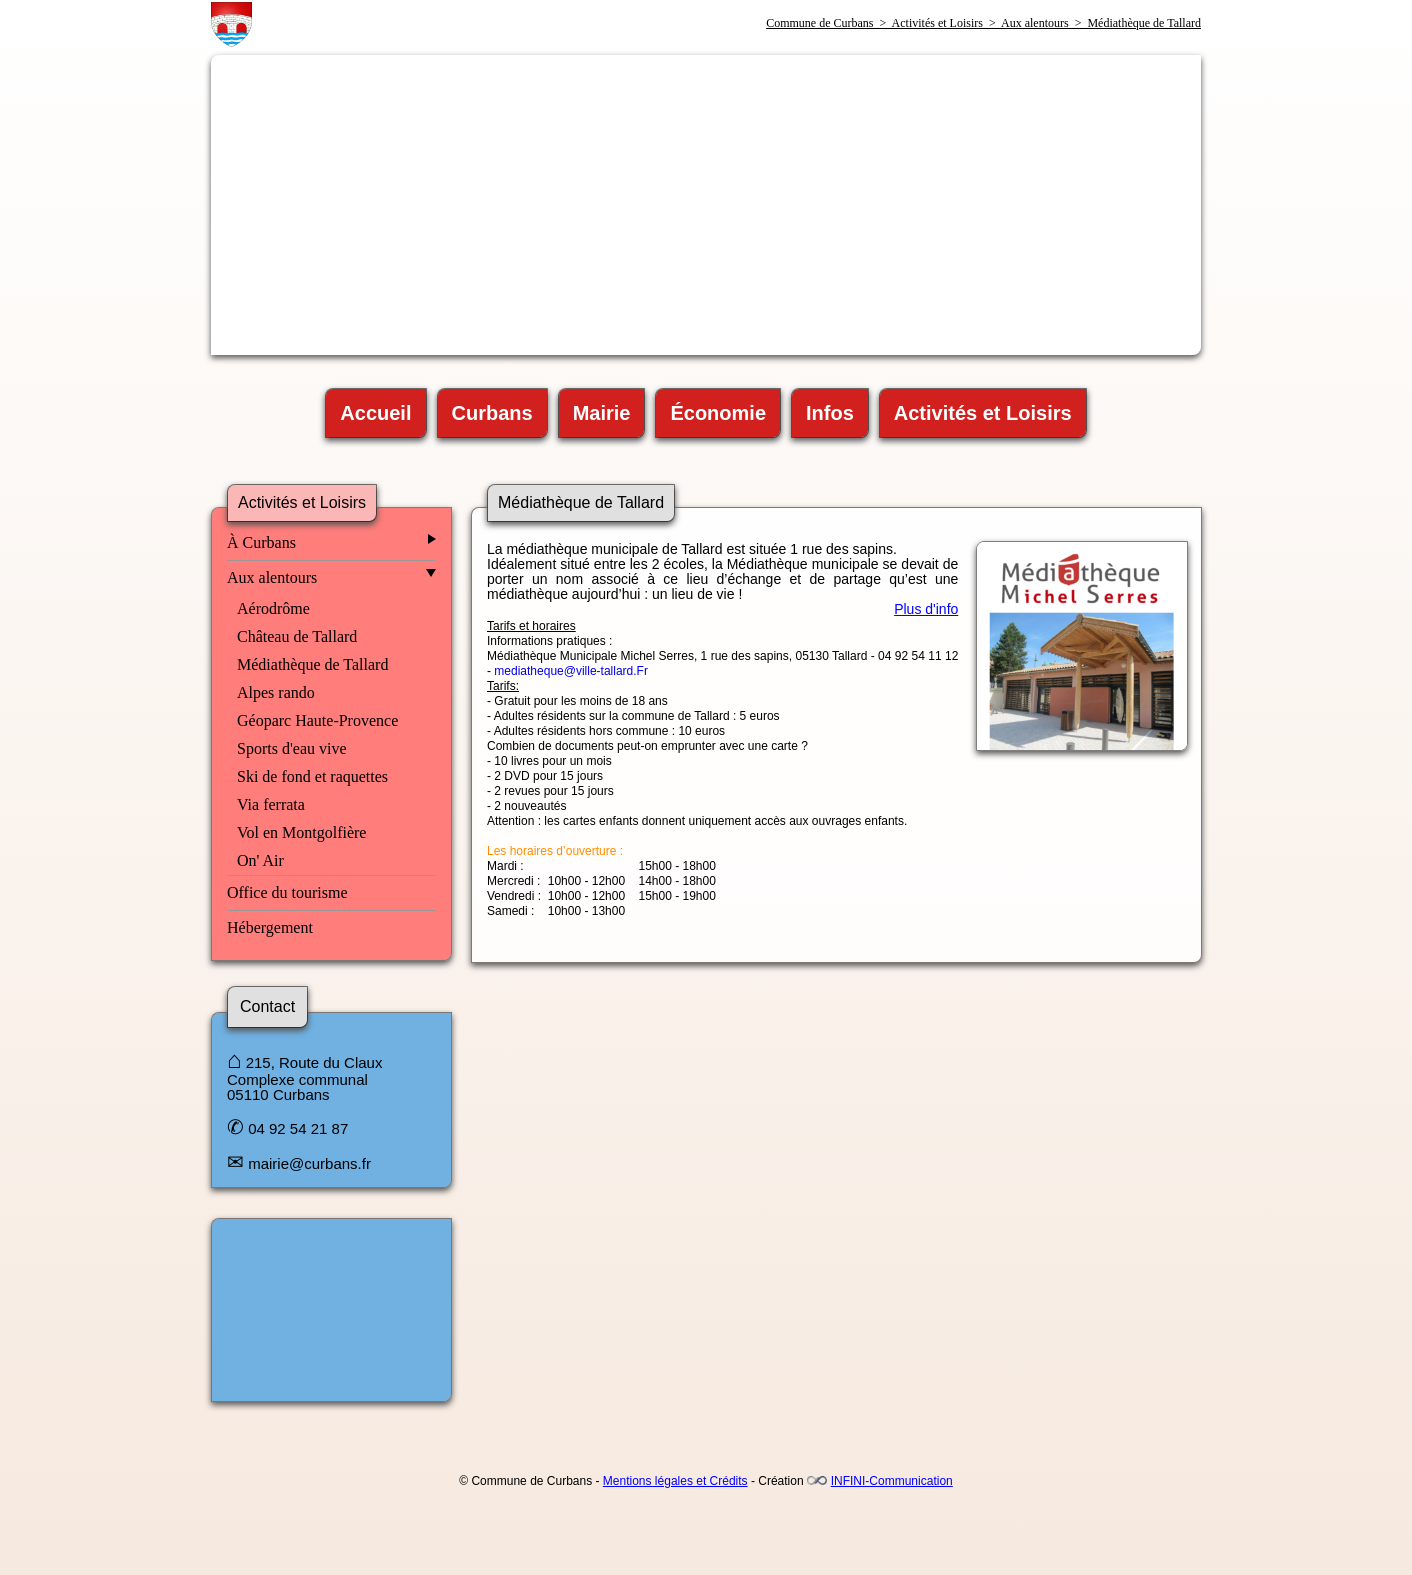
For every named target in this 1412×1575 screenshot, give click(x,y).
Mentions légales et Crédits (675, 1481)
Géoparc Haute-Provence (317, 720)
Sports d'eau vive (292, 748)
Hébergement (270, 927)
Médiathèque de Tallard (312, 664)
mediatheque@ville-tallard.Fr (571, 671)
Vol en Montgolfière (301, 832)
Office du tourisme (287, 892)
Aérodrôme (273, 608)
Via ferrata (271, 804)
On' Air (260, 860)
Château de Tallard (297, 636)
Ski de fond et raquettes (312, 776)
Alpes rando (276, 692)
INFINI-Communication (892, 1481)
